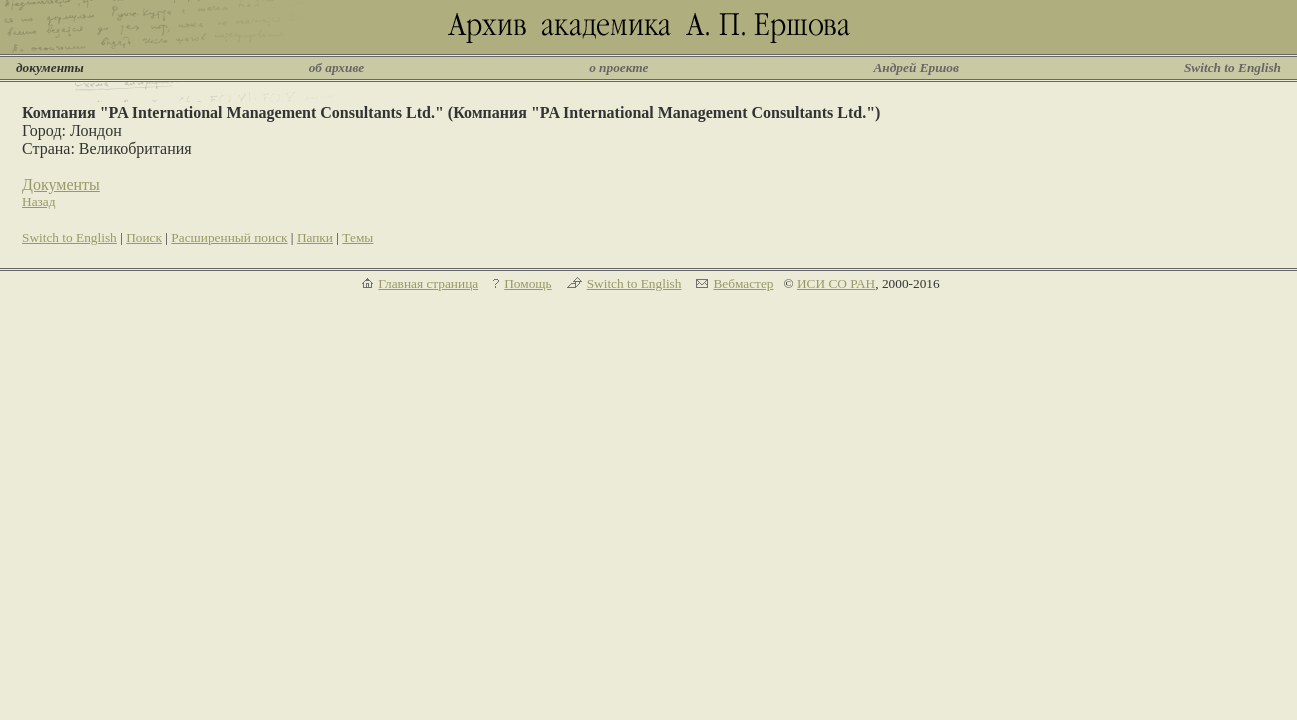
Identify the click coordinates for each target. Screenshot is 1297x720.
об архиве (337, 67)
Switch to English (1232, 67)
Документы (61, 184)
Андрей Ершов (916, 67)
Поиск (144, 237)
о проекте (618, 67)
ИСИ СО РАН (836, 283)
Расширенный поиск (229, 237)
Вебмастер (743, 283)
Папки (315, 237)
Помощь (527, 283)
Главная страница (428, 283)
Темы (357, 237)
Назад (39, 201)
